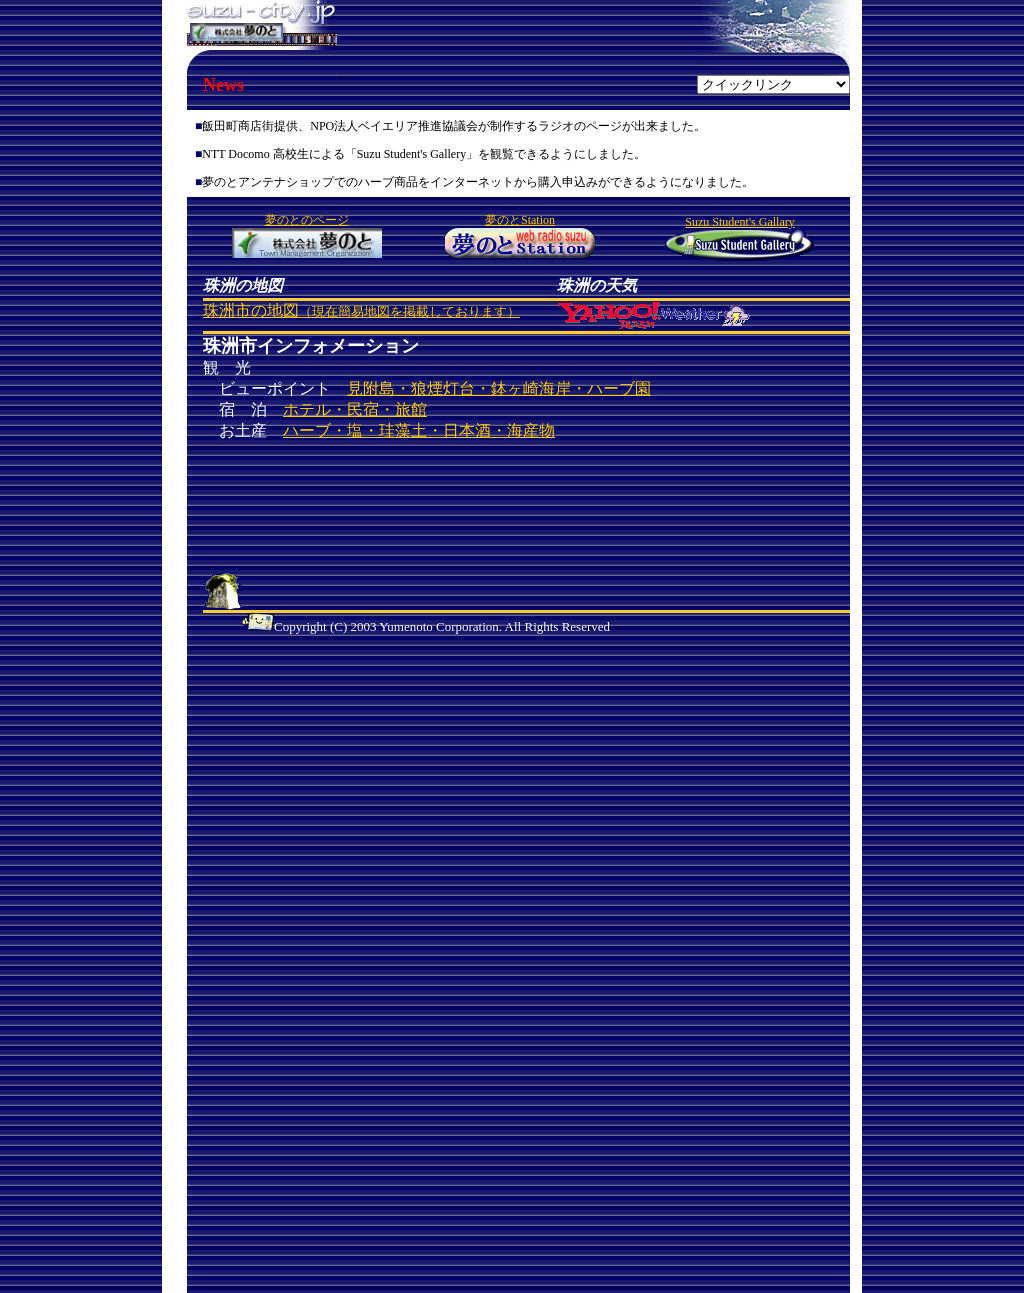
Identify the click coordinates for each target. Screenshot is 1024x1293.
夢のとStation (520, 220)
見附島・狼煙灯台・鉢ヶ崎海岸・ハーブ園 (499, 388)
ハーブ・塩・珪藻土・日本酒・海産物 (419, 430)
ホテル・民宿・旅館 (355, 409)
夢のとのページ (307, 220)
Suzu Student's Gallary (739, 222)
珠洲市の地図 (361, 310)
